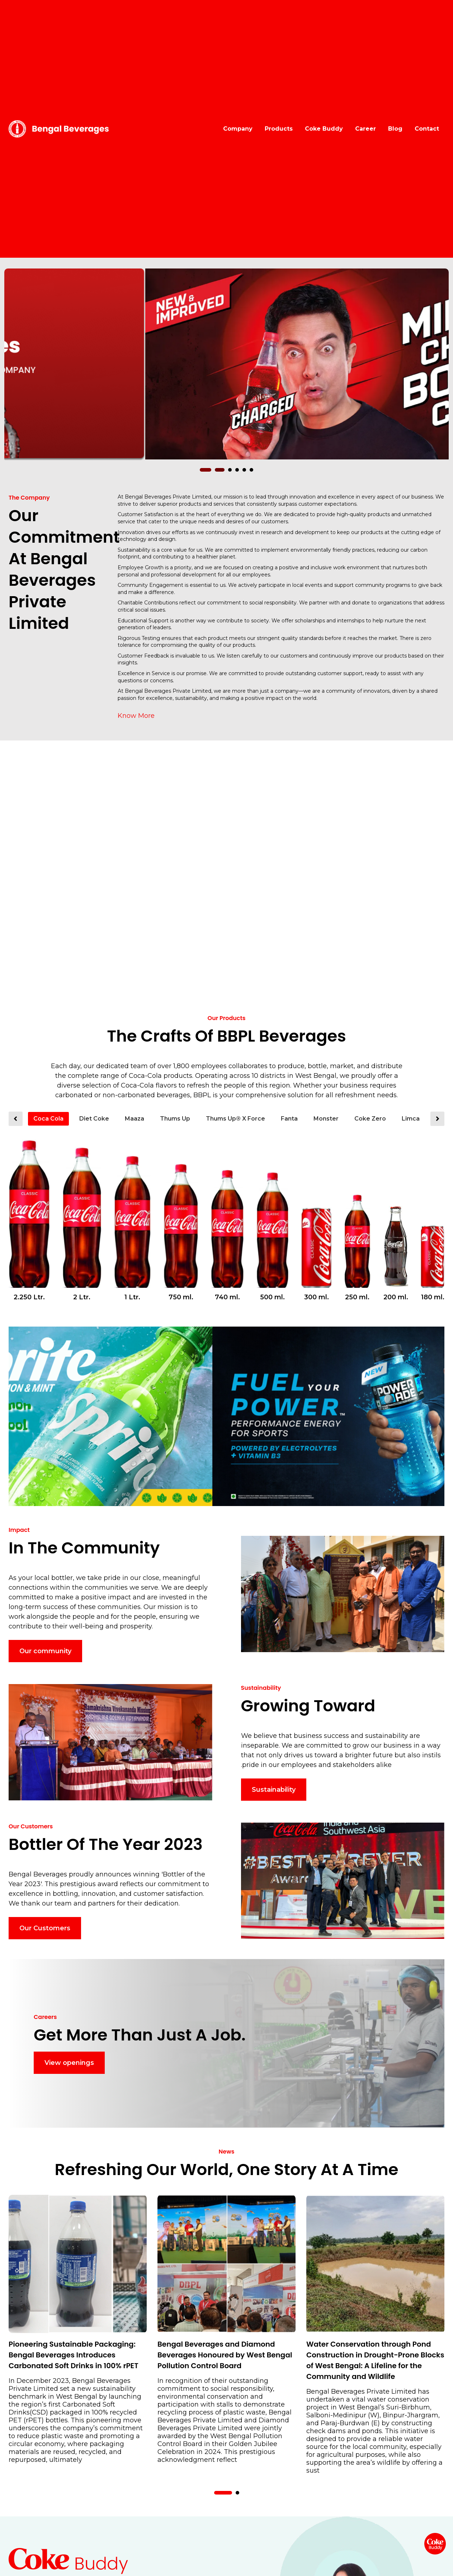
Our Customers (44, 1928)
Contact (427, 128)
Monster (326, 1118)
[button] (209, 470)
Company (238, 128)
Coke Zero (370, 1118)
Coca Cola (48, 1118)
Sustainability (274, 1790)
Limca (411, 1118)
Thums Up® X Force (235, 1118)
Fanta (289, 1118)
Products (279, 128)
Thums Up (175, 1118)
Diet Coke (94, 1118)
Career (365, 128)
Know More (136, 716)
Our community (45, 1651)
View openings (69, 2063)
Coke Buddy (324, 128)
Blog (395, 128)
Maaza (134, 1118)
